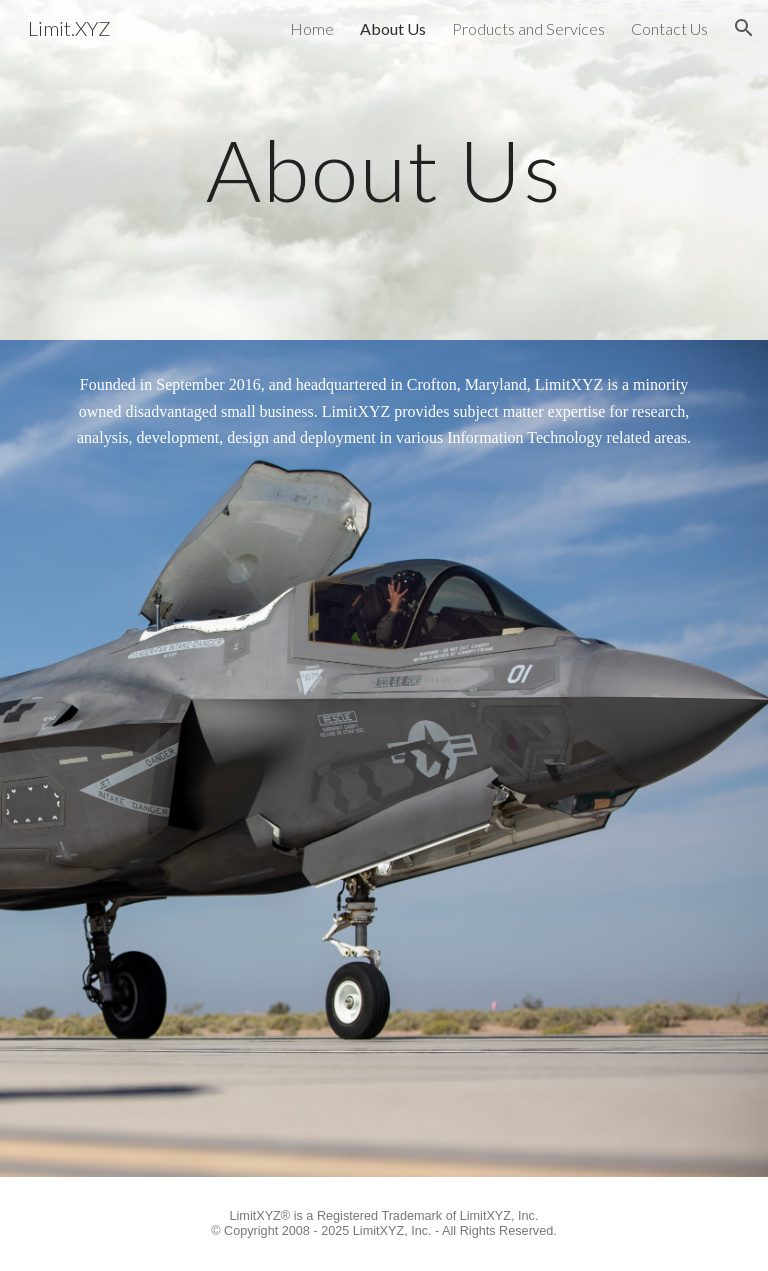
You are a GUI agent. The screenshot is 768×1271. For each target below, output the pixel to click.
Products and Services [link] (528, 28)
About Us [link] (393, 28)
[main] (383, 169)
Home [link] (312, 28)
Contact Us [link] (669, 28)
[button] (744, 28)
